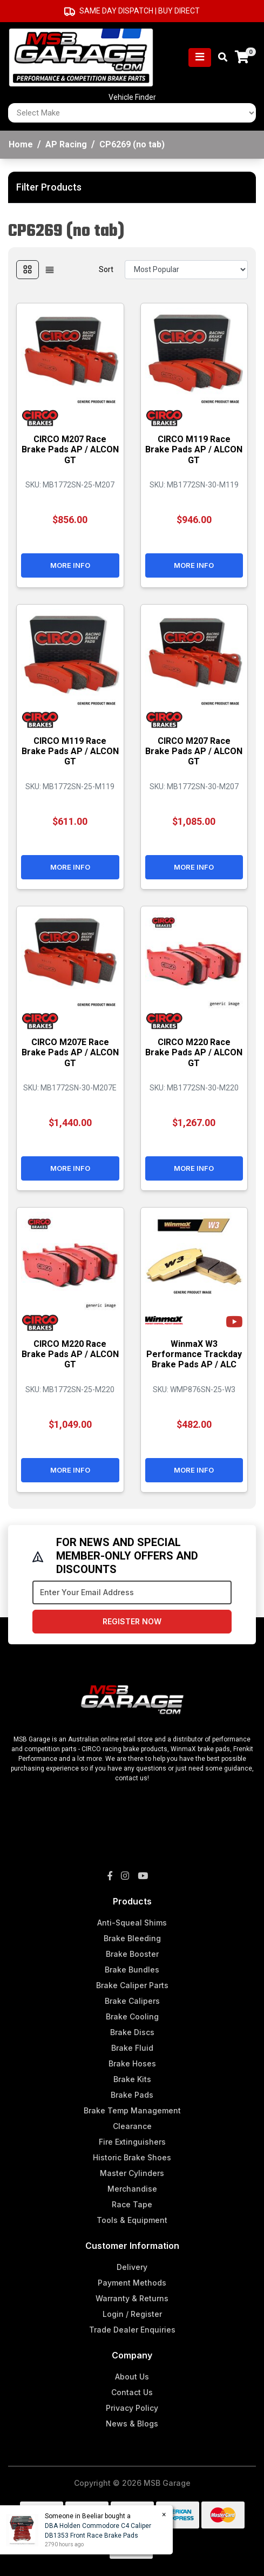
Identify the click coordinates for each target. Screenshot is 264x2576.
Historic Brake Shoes (132, 2157)
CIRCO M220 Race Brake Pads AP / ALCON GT (193, 1052)
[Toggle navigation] (199, 57)
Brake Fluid (132, 2047)
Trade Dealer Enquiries (132, 2329)
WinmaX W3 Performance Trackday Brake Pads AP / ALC (194, 1354)
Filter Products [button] (49, 187)
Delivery (132, 2267)
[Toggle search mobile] (219, 57)
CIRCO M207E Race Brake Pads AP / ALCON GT (70, 1052)
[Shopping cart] (242, 57)
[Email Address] (132, 1592)
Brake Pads (132, 2094)
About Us (132, 2376)
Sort (106, 269)
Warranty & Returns (132, 2298)
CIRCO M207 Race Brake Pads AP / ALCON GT (70, 449)
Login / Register (132, 2314)
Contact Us (132, 2392)
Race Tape (132, 2204)
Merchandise (132, 2188)
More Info (70, 565)
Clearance (132, 2126)
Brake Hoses (132, 2063)
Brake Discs (132, 2032)
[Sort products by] (186, 269)
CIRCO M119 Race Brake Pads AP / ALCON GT (193, 449)
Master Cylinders (132, 2173)
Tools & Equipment (132, 2220)
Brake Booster (132, 1953)
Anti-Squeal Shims (132, 1922)
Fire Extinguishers (132, 2141)
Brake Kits (132, 2079)
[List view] (49, 269)
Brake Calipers (132, 2000)
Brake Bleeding (132, 1938)
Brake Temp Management (132, 2110)
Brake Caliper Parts (132, 1985)
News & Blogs (132, 2423)
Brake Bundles (132, 1969)
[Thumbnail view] (27, 269)
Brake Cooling (132, 2016)
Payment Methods (132, 2282)
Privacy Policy (132, 2407)
